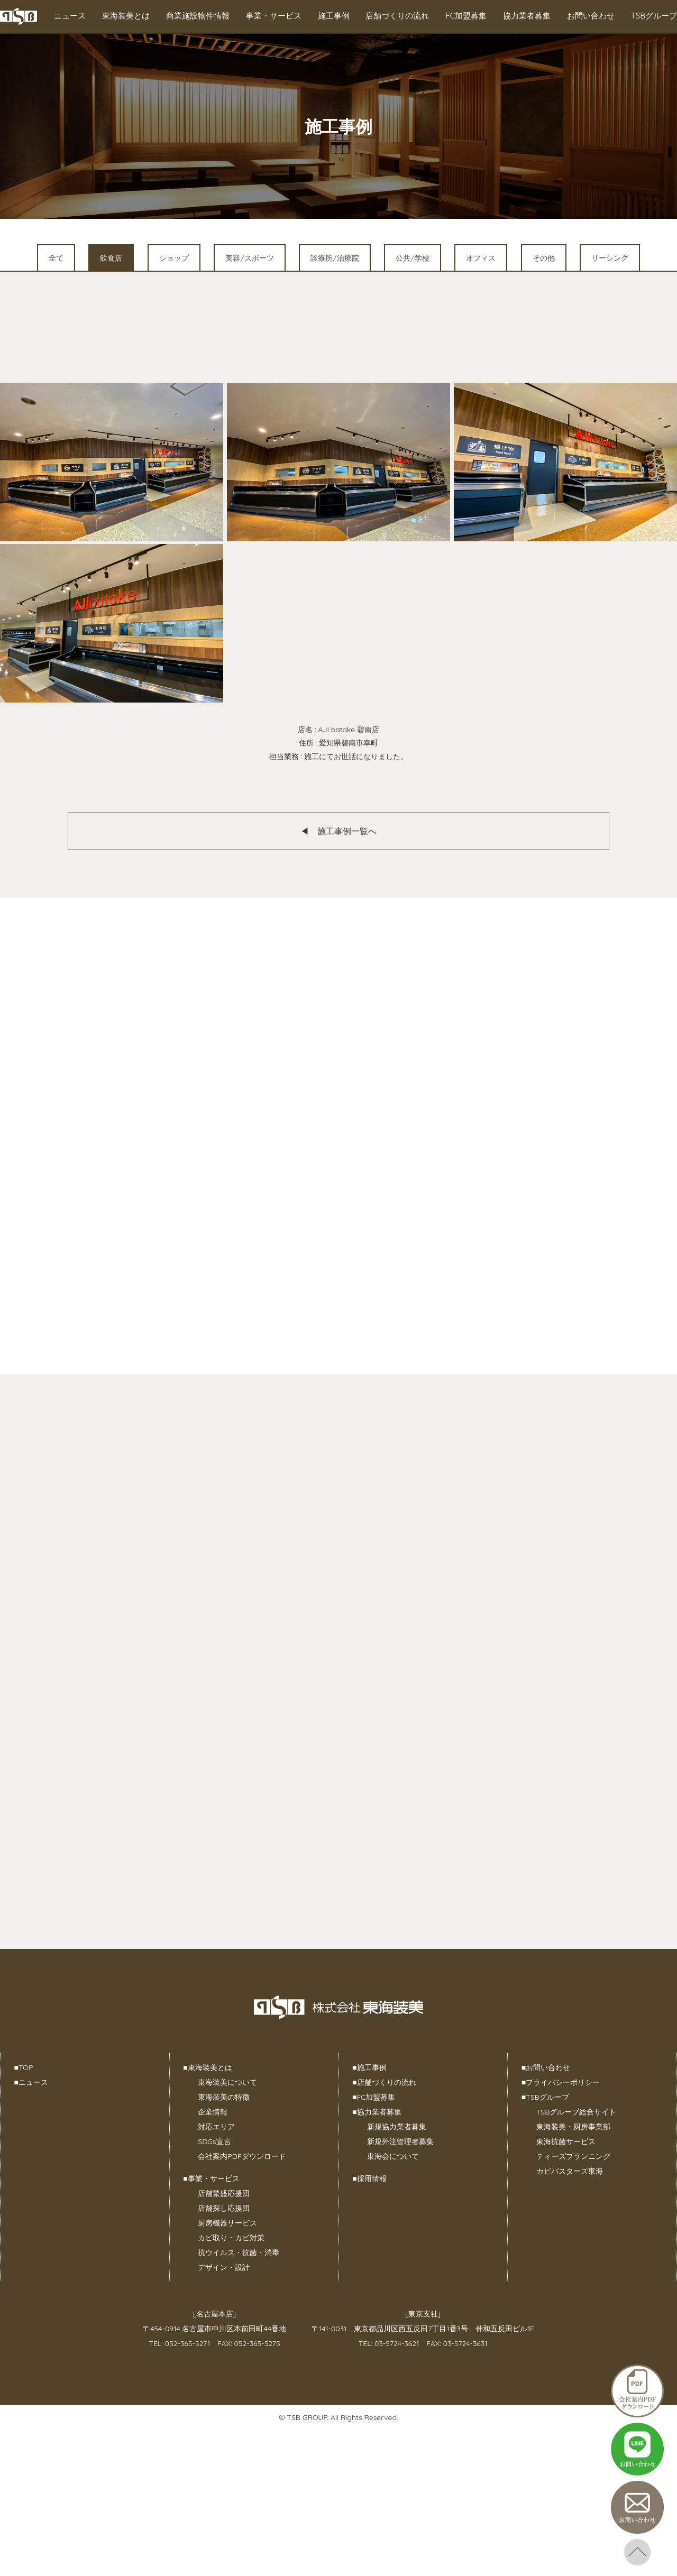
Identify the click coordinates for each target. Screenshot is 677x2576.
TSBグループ (654, 16)
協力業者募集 (527, 16)
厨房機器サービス (227, 2223)
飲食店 (111, 258)
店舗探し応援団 (224, 2208)
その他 (544, 258)
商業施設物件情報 (198, 16)
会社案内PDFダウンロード (242, 2156)
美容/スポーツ (249, 258)
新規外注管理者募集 (400, 2141)
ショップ (174, 258)
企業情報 (212, 2112)
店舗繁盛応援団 (224, 2193)
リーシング (609, 258)
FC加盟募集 (466, 16)
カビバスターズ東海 (569, 2171)
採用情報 (369, 2178)
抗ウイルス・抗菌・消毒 (238, 2252)
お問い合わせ (591, 16)
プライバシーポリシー (561, 2082)
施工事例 (334, 16)
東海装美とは (126, 16)
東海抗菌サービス (566, 2141)
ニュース (70, 16)
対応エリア (216, 2126)
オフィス (481, 258)
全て (56, 258)
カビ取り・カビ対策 (231, 2237)
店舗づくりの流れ (397, 16)
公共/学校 (412, 258)
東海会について (393, 2156)
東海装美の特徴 (224, 2097)
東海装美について (227, 2082)
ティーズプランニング (573, 2156)
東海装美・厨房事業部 (573, 2126)
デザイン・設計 (224, 2267)
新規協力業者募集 (396, 2126)
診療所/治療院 (334, 258)
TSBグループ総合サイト (576, 2112)
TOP (23, 2067)
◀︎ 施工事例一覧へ (338, 831)
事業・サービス (273, 16)
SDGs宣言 (214, 2141)
